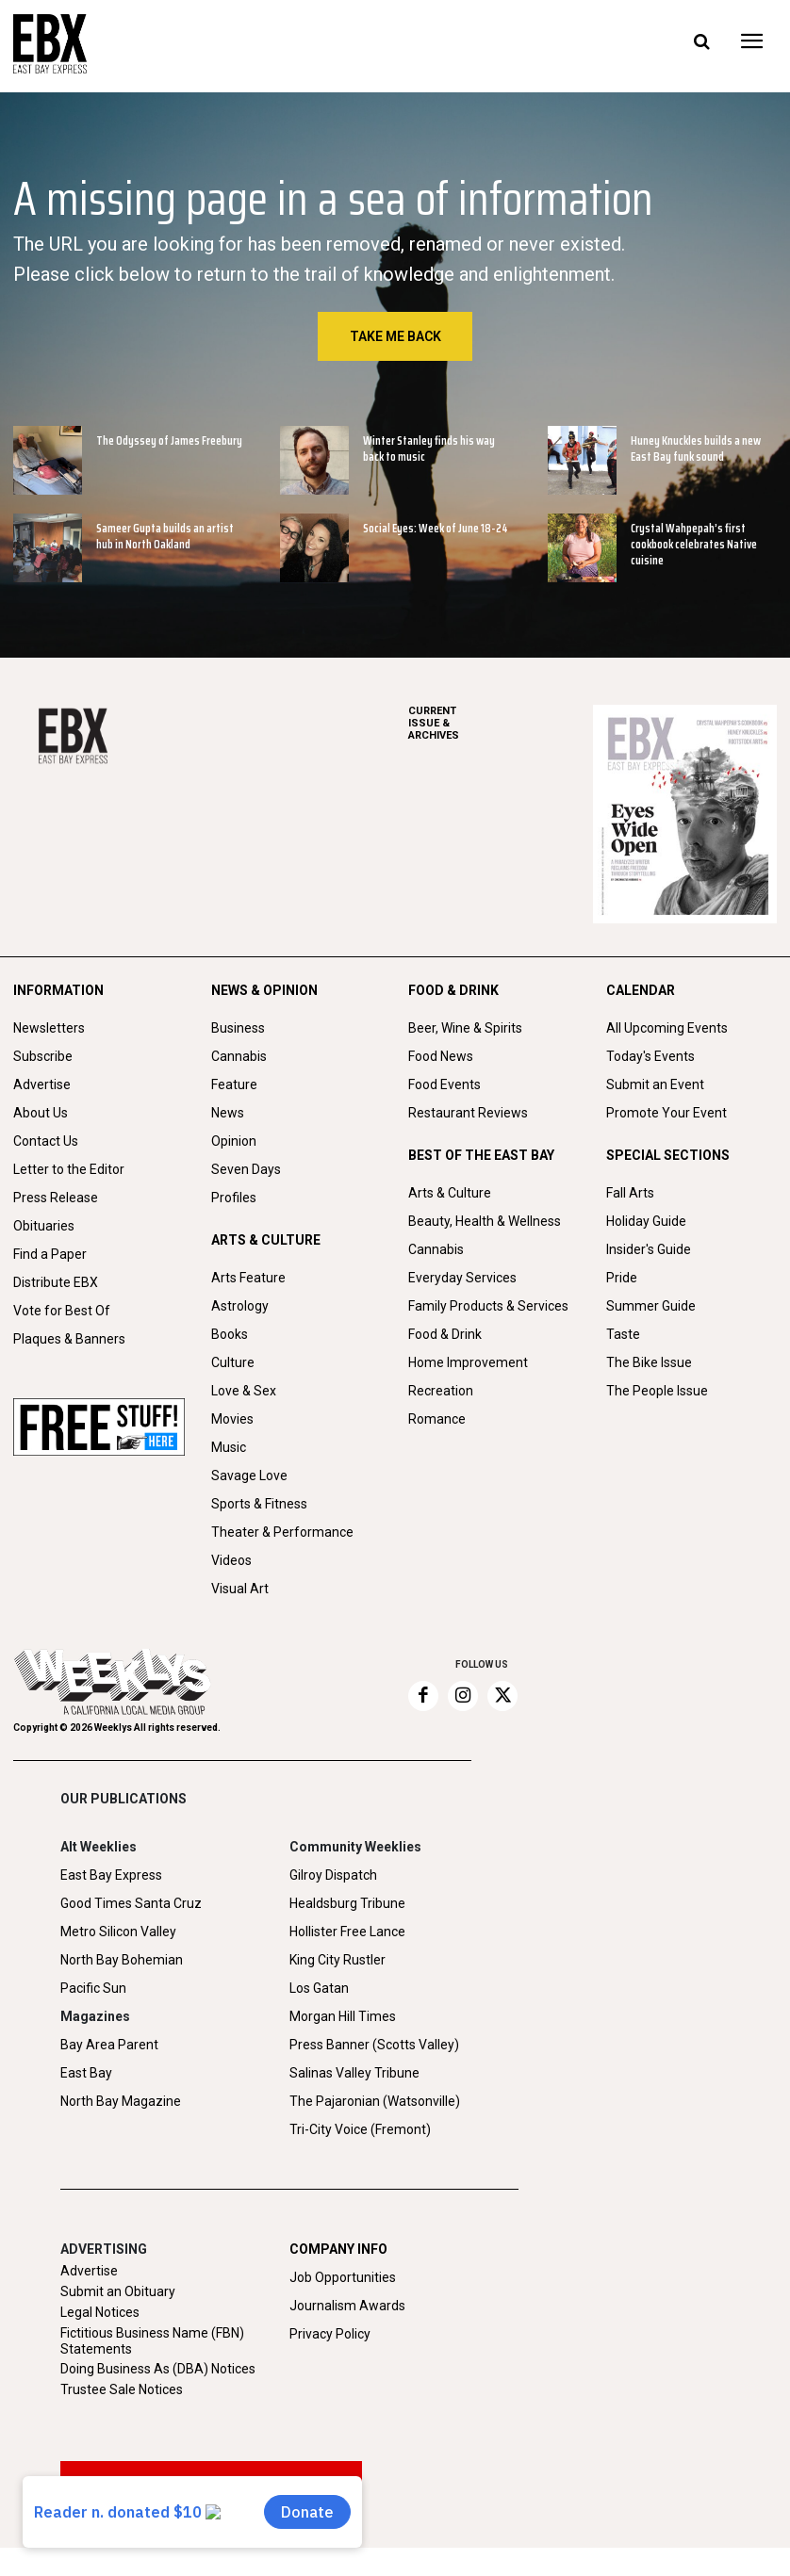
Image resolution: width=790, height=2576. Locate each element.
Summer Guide (651, 1305)
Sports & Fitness (259, 1503)
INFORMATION (58, 990)
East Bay (86, 2072)
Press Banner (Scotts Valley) (374, 2044)
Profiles (233, 1197)
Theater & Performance (282, 1532)
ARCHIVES (500, 723)
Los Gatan (319, 1988)
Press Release (55, 1197)
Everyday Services (462, 1277)
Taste (623, 1334)
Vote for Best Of (61, 1310)
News (227, 1112)
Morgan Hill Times (342, 2016)
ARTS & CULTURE (266, 1239)
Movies (232, 1419)
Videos (231, 1560)
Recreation (440, 1390)
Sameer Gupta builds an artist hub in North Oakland (165, 536)
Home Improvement (468, 1362)
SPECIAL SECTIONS (668, 1155)
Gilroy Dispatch (333, 1875)
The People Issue (657, 1390)
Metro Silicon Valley (118, 1931)
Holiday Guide (646, 1221)
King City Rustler (337, 1959)
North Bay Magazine (120, 2101)
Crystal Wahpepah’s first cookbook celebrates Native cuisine (694, 544)
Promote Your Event (666, 1112)
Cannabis (239, 1056)
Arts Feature (248, 1277)
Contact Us (45, 1141)
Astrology (240, 1305)
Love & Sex (243, 1390)
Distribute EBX (55, 1282)
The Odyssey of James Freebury (169, 440)
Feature (234, 1084)
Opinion (233, 1141)
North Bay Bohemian (121, 1959)
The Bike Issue (649, 1362)
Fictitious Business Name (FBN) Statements (152, 2340)
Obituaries (43, 1225)
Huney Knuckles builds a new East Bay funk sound (696, 448)
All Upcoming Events (667, 1027)
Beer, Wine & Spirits (465, 1027)
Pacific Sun (93, 1988)
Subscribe (43, 1056)
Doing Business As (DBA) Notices (157, 2368)
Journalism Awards (347, 2305)
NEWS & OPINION (264, 990)
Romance (437, 1419)
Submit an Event (655, 1084)
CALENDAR (640, 990)
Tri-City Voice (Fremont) (360, 2129)
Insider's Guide (648, 1249)
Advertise (42, 1084)
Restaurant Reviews (468, 1112)
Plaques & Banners (69, 1338)
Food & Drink (445, 1334)
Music (228, 1447)
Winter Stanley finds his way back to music (429, 448)
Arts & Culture (449, 1192)
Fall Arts (630, 1192)
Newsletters (49, 1027)
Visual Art (240, 1588)
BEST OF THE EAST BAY (481, 1155)
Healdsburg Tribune (347, 1903)
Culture (233, 1362)
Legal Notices (100, 2312)
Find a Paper (50, 1254)
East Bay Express (111, 1875)
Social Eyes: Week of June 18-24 (435, 528)
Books (229, 1334)
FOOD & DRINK (453, 990)
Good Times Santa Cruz (131, 1903)
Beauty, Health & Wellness (484, 1221)
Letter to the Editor (68, 1169)
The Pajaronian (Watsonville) (374, 2101)
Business (238, 1027)
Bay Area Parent (109, 2044)
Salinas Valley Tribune (354, 2072)
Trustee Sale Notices (121, 2389)
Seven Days (246, 1169)
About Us (40, 1112)
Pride (621, 1277)
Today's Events (650, 1056)
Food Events (444, 1084)
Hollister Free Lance (347, 1931)
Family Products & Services (488, 1305)
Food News (440, 1056)
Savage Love (249, 1475)
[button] (701, 42)
